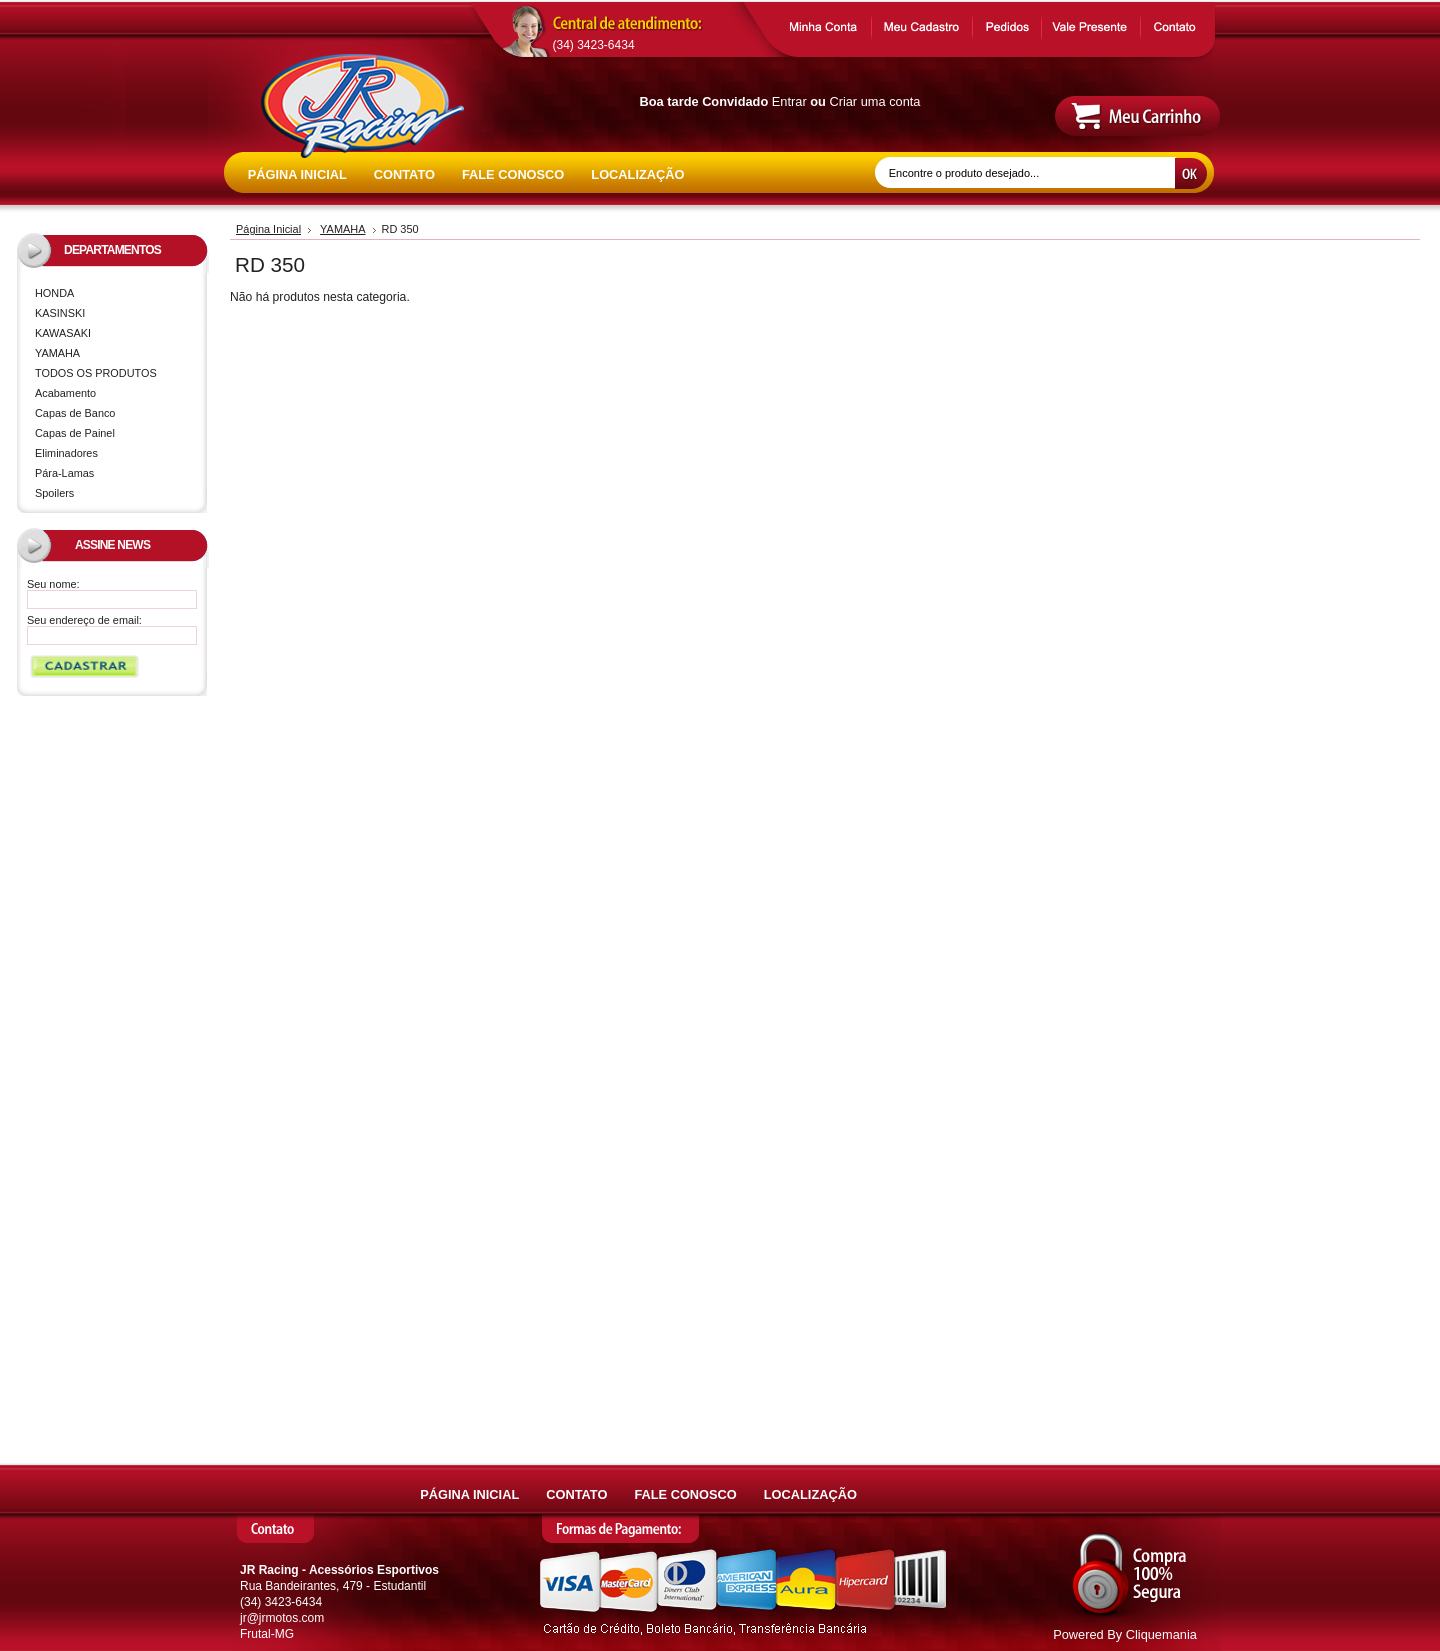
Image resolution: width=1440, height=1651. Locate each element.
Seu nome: (53, 584)
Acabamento (65, 393)
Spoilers (54, 493)
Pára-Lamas (64, 473)
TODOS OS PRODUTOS (96, 373)
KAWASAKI (116, 334)
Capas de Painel (75, 433)
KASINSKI (116, 314)
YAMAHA (116, 354)
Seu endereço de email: (84, 620)
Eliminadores (66, 453)
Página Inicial (268, 229)
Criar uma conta (874, 101)
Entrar (789, 101)
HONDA (116, 294)
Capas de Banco (75, 413)
